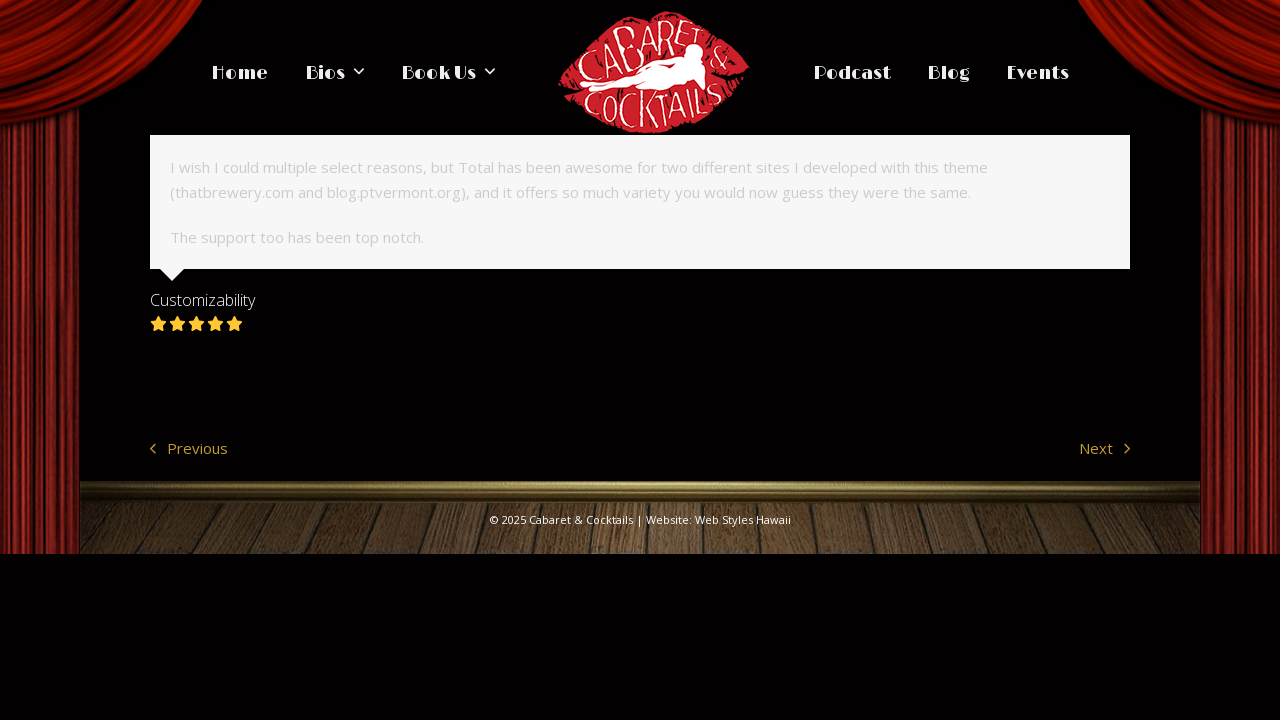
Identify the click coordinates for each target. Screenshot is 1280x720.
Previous (189, 449)
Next (1104, 449)
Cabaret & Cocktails (581, 519)
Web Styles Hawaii (743, 519)
